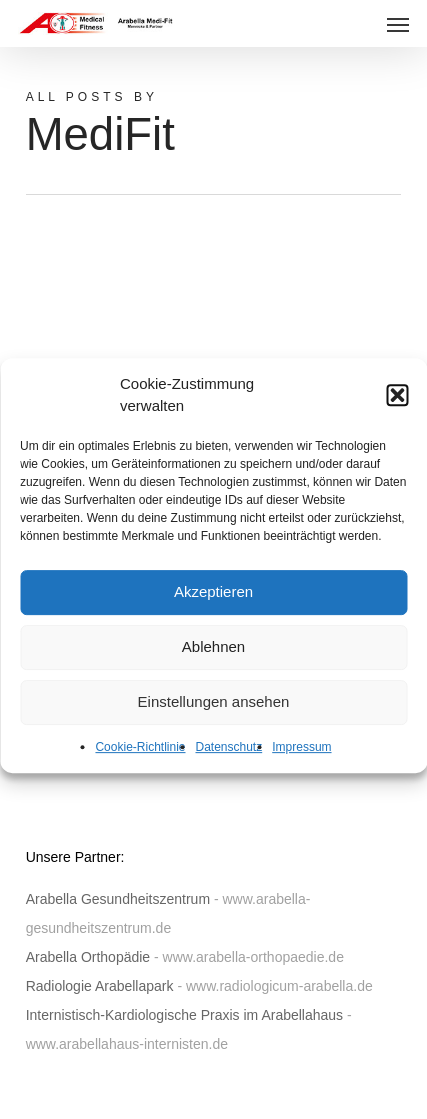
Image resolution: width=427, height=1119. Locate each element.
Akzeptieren (213, 604)
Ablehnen (213, 659)
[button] (397, 408)
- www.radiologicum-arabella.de (274, 986)
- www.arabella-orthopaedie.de (249, 957)
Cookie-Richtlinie (140, 760)
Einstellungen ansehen (214, 714)
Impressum (301, 760)
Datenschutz (229, 760)
